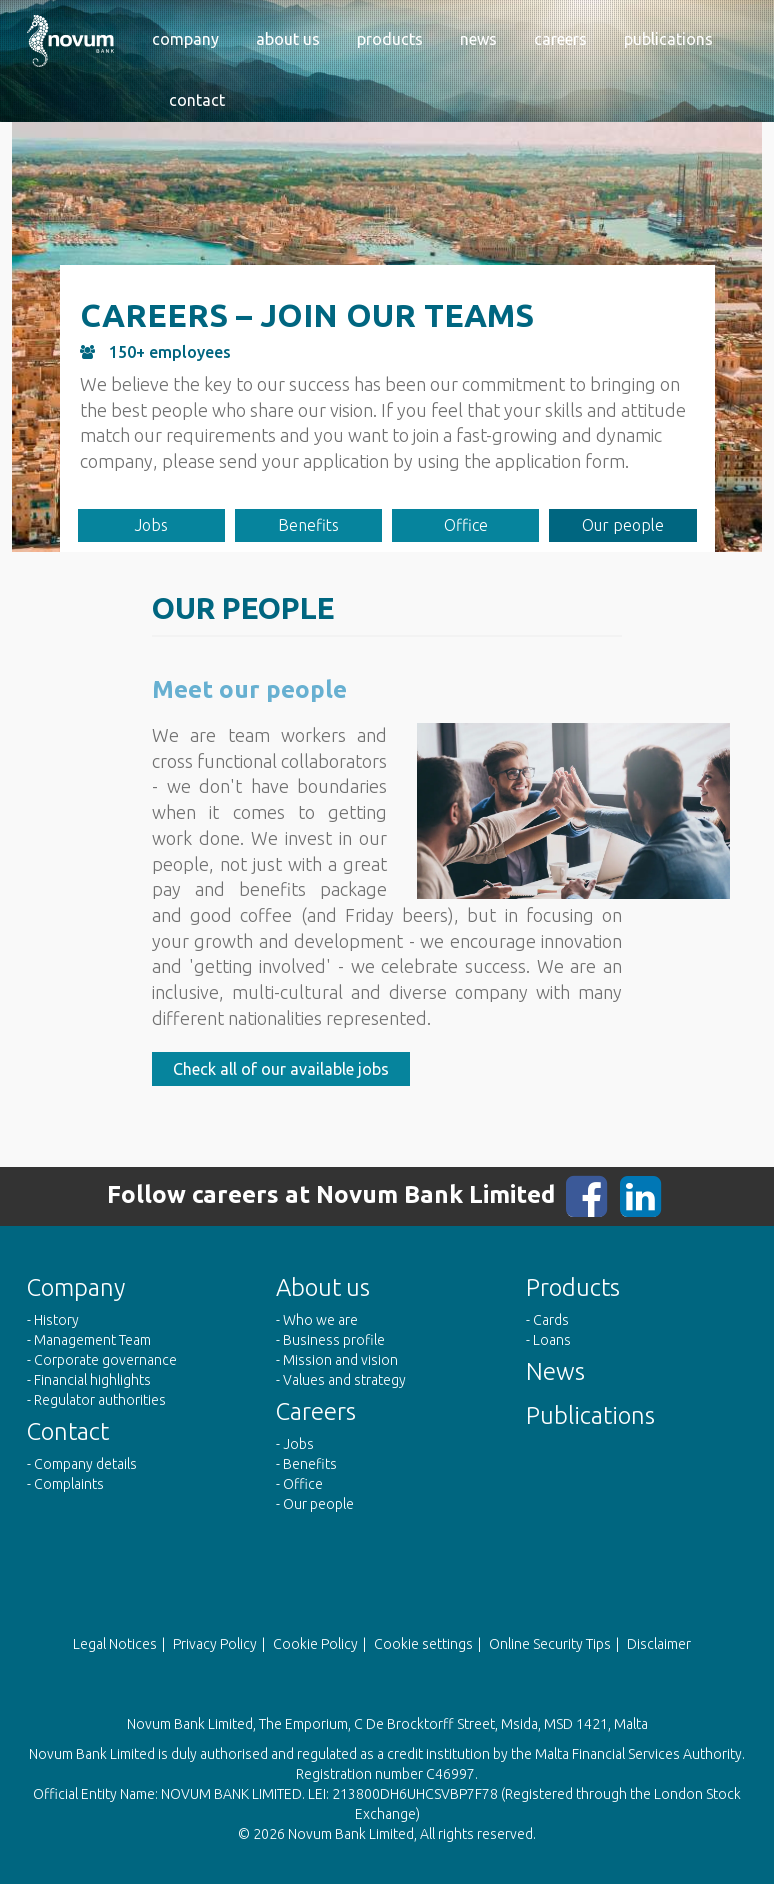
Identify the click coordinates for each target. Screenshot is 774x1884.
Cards (551, 1320)
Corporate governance (105, 1360)
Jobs (151, 525)
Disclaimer (659, 1644)
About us (288, 39)
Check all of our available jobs (281, 1069)
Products (390, 39)
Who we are (320, 1320)
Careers (560, 39)
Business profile (334, 1340)
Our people (623, 525)
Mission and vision (340, 1360)
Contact (197, 100)
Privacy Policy (215, 1644)
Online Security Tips (550, 1644)
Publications (668, 39)
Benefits (308, 525)
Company (185, 39)
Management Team (92, 1340)
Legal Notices (115, 1644)
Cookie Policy (315, 1644)
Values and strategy (344, 1380)
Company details (85, 1464)
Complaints (69, 1484)
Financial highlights (92, 1380)
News (478, 39)
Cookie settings (423, 1644)
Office (466, 525)
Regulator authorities (100, 1400)
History (56, 1320)
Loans (552, 1340)
